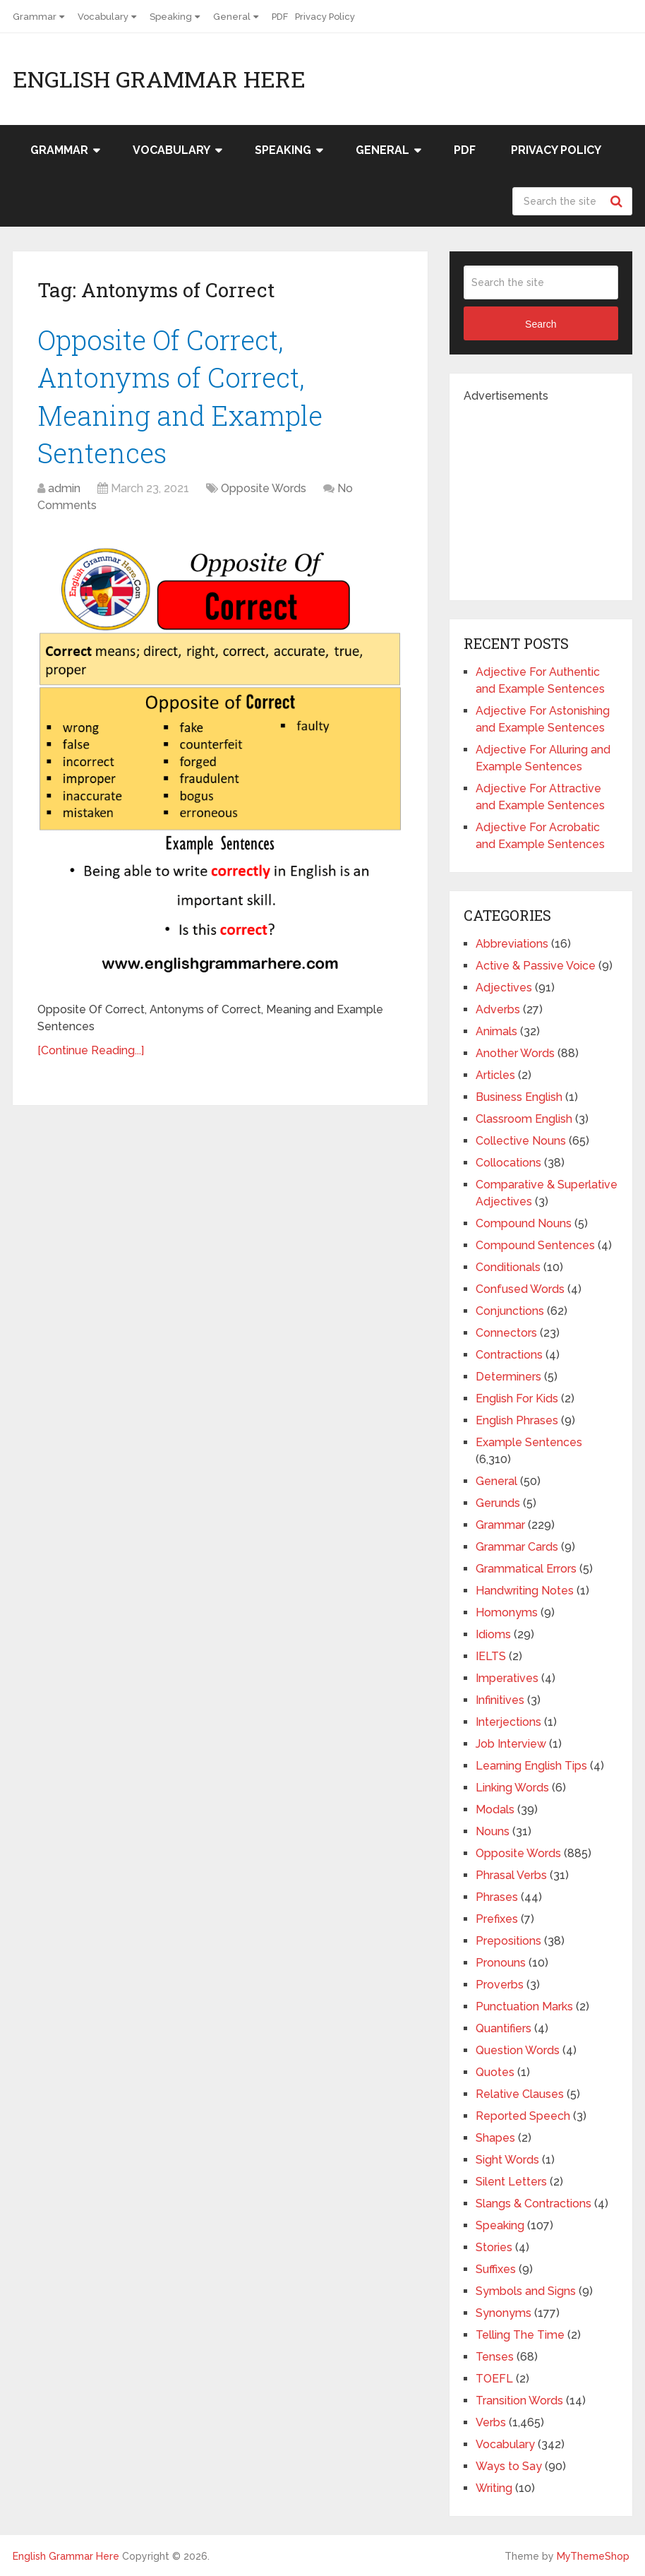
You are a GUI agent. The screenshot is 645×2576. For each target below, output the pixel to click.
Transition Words (519, 2400)
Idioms (493, 1634)
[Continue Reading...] (90, 1050)
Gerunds (498, 1503)
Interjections (508, 1722)
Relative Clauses (520, 2094)
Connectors (506, 1333)
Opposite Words (263, 488)
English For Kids (517, 1398)
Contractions (509, 1354)
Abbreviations (512, 943)
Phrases (497, 1897)
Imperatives (507, 1678)
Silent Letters (511, 2181)
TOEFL (494, 2378)
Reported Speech (523, 2116)
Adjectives (504, 987)
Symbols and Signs (526, 2291)
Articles (495, 1075)
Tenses (495, 2356)
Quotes (495, 2072)
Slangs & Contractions (533, 2203)
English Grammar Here (159, 79)
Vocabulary (103, 16)
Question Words (518, 2050)
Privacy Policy (325, 16)
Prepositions (508, 1941)
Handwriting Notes (525, 1590)
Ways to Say (509, 2466)
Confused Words (520, 1289)
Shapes (495, 2138)
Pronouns (501, 1962)
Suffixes (496, 2269)
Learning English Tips (531, 1765)
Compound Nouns (524, 1223)
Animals (496, 1031)
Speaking (171, 16)
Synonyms (503, 2313)
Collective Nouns (521, 1140)
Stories (494, 2247)
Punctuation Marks (524, 2006)
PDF (280, 16)
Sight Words (507, 2159)
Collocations (508, 1162)
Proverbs (500, 1984)
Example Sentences (529, 1442)
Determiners (508, 1376)
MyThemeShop (593, 2556)
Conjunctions (510, 1311)
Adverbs (498, 1009)
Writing (494, 2488)
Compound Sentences (535, 1245)
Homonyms (507, 1612)
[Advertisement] (554, 493)
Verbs (491, 2422)
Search (618, 201)
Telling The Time (520, 2335)
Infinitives (500, 1700)
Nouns (493, 1831)
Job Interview (511, 1744)
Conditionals (508, 1267)
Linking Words (512, 1787)
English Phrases (517, 1420)
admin (64, 488)
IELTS (491, 1656)
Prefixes (497, 1919)
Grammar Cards (517, 1547)
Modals (495, 1809)
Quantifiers (503, 2028)
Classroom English (524, 1119)
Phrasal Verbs (511, 1875)
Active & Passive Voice (536, 965)
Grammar (34, 16)
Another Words (515, 1053)
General (232, 16)
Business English (519, 1097)
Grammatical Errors (526, 1568)
